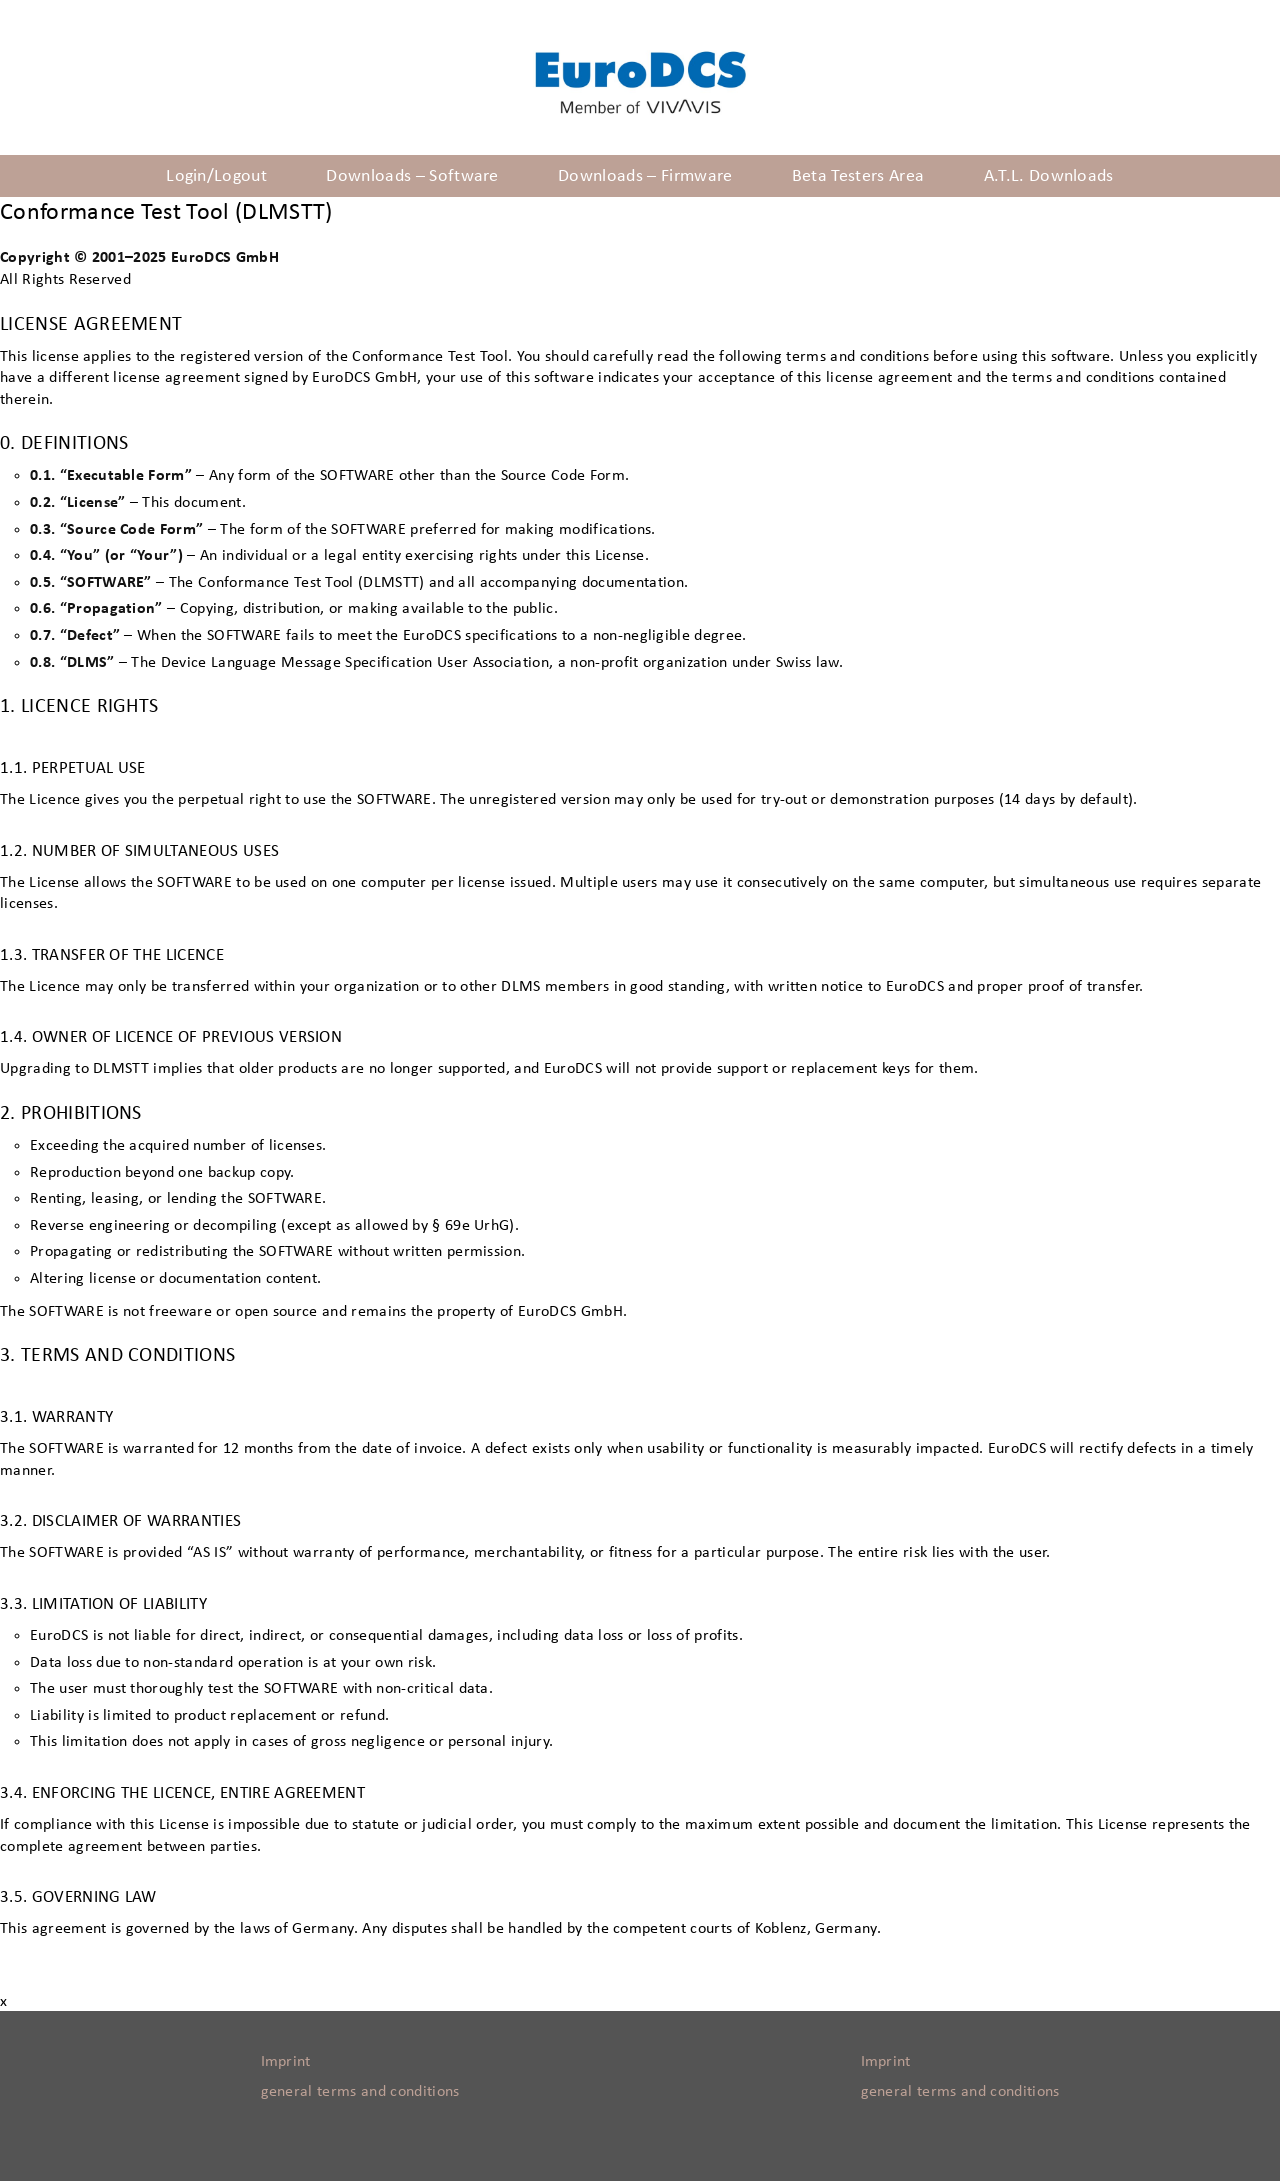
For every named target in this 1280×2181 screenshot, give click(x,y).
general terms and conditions (360, 2091)
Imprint (286, 2061)
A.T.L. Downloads (1049, 176)
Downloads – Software (412, 176)
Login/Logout (216, 176)
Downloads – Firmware (645, 176)
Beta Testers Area (858, 176)
